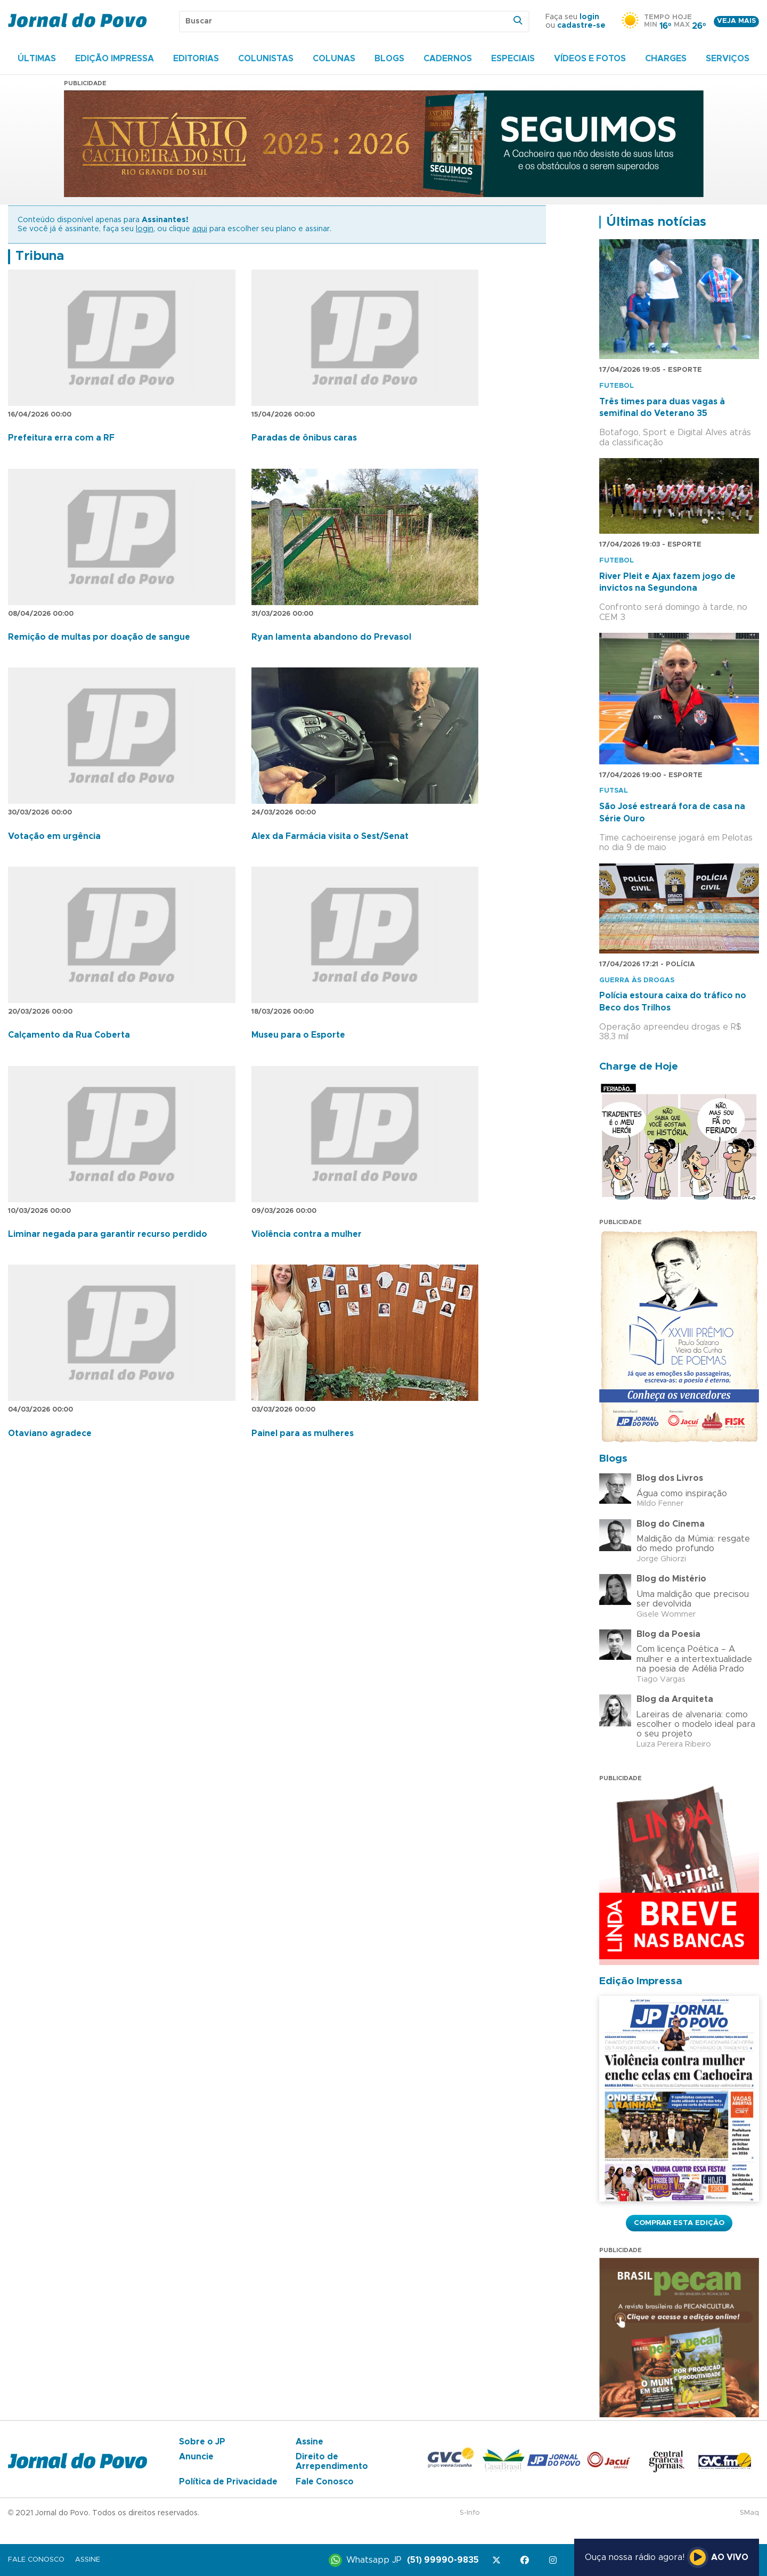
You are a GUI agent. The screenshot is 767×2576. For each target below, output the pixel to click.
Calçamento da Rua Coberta (69, 1035)
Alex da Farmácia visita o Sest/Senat (330, 836)
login (589, 17)
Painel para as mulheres (302, 1433)
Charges (666, 58)
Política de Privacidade (228, 2481)
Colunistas (265, 58)
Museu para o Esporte (298, 1035)
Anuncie (196, 2456)
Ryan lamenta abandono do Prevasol (331, 637)
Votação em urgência (54, 836)
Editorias (196, 58)
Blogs (389, 58)
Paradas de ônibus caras (304, 438)
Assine (309, 2442)
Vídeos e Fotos (590, 58)
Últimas (37, 58)
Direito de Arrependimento (332, 2461)
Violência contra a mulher (306, 1234)
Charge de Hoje (638, 1067)
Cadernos (447, 58)
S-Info (470, 2512)
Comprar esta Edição (679, 2223)
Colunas (334, 58)
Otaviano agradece (50, 1433)
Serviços (727, 58)
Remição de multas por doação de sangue (99, 637)
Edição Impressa (114, 58)
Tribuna (39, 256)
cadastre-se (581, 25)
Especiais (513, 58)
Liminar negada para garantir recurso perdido (107, 1234)
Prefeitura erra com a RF (61, 438)
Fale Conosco (325, 2481)
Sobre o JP (202, 2442)
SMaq (749, 2512)
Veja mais (736, 21)
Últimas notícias (656, 222)
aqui (199, 229)
